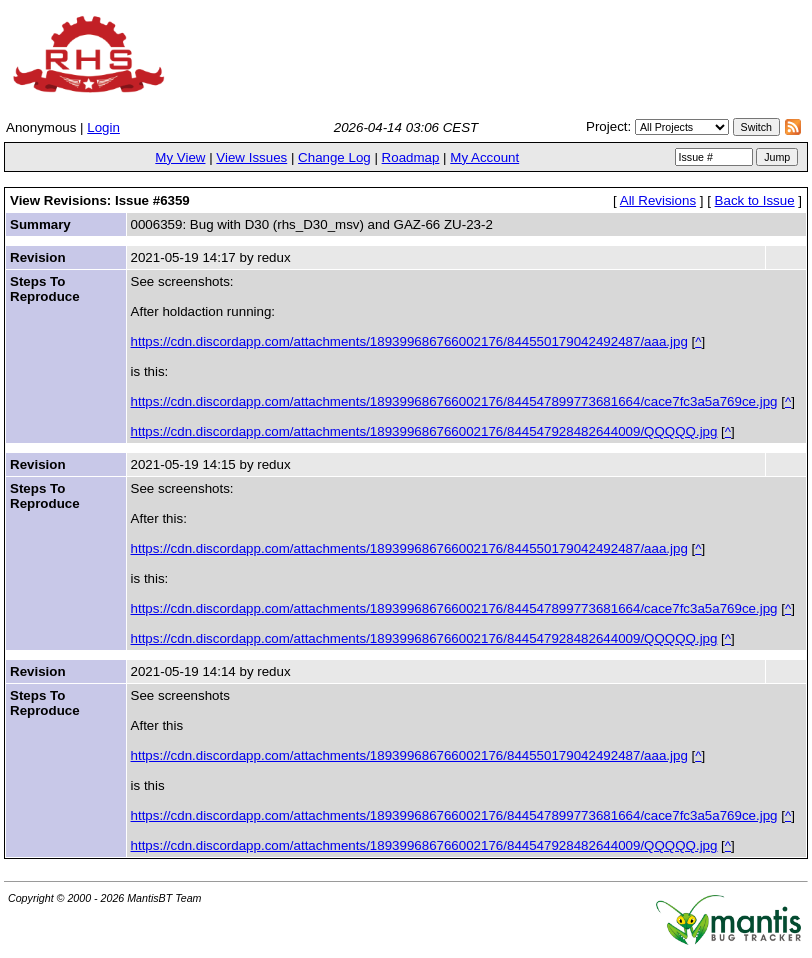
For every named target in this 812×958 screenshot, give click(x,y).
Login (103, 127)
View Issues (251, 157)
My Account (484, 157)
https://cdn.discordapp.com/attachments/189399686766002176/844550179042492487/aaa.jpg (409, 341)
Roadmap (411, 157)
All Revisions (658, 200)
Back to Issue (755, 200)
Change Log (334, 157)
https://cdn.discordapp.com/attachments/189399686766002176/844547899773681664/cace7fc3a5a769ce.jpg (454, 401)
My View (180, 157)
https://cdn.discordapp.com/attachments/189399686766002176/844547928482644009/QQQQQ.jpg (424, 431)
